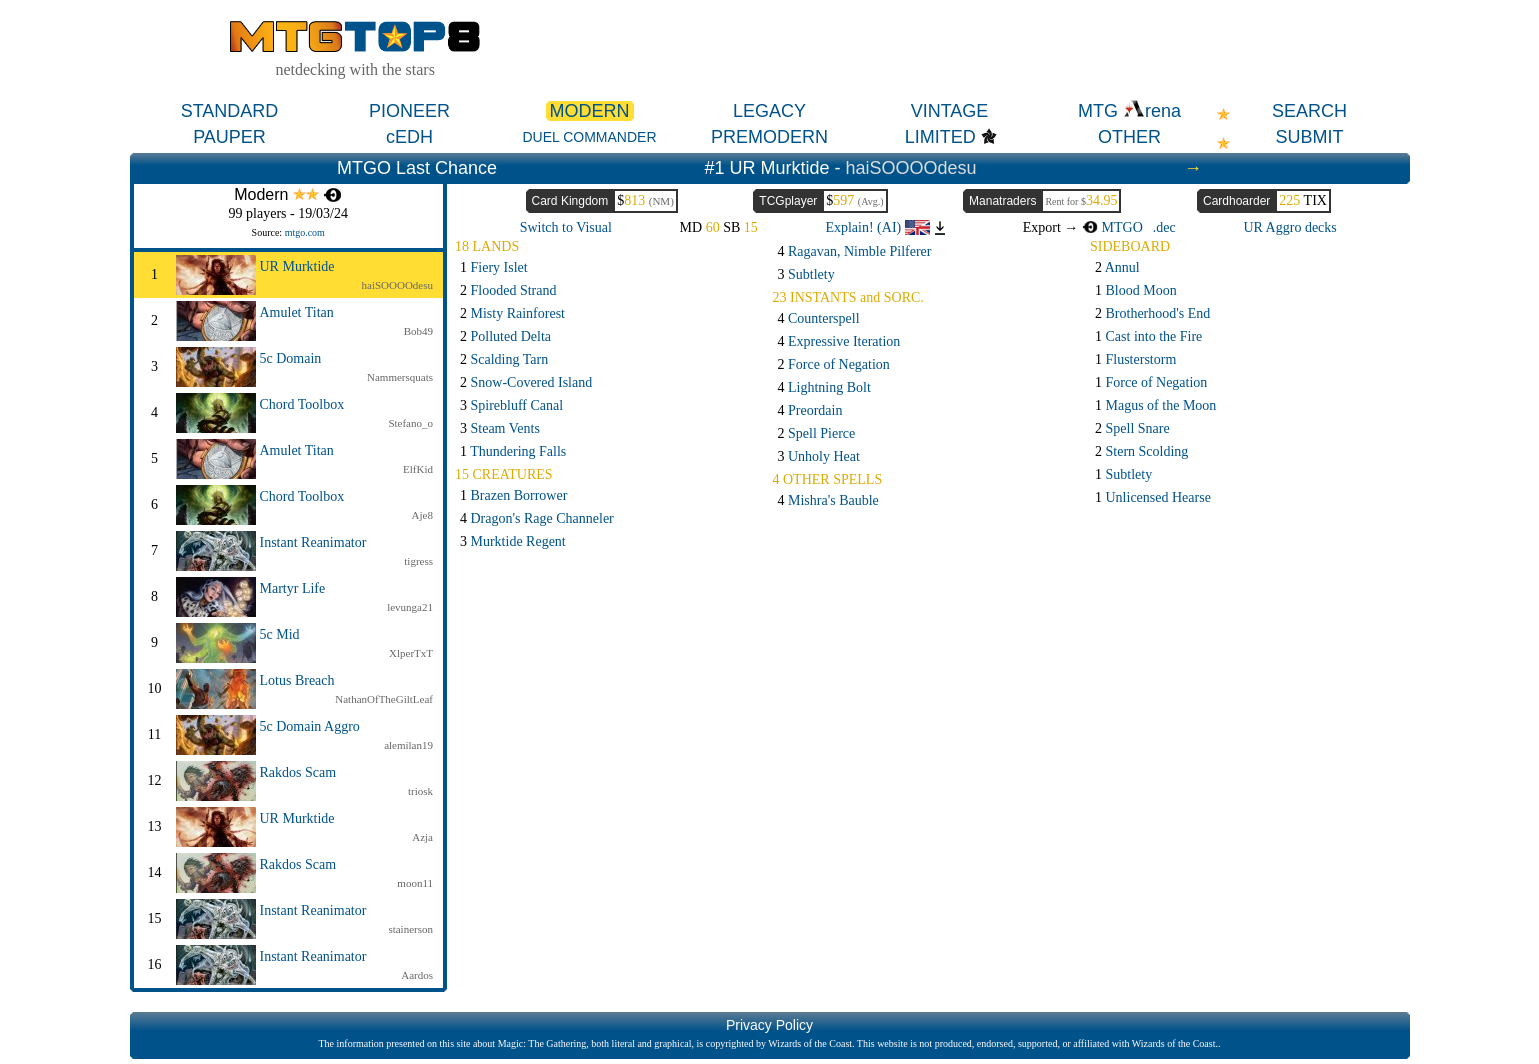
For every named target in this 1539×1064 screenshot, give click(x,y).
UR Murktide (297, 266)
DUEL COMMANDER (589, 137)
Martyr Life (293, 588)
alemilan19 (408, 745)
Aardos (417, 975)
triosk (420, 791)
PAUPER (229, 137)
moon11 (415, 883)
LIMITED (940, 137)
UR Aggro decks (1289, 227)
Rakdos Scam (298, 772)
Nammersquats (400, 377)
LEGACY (769, 111)
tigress (418, 561)
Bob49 (418, 331)
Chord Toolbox (302, 404)
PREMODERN (769, 137)
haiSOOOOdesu (911, 168)
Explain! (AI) (877, 227)
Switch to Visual (566, 227)
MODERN (590, 111)
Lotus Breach (297, 680)
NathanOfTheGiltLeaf (384, 699)
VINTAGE (950, 111)
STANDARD (230, 111)
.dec (1164, 227)
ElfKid (418, 469)
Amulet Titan (297, 312)
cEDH (409, 137)
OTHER (1129, 137)
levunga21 (410, 607)
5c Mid (280, 634)
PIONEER (409, 111)
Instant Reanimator (313, 542)
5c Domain (291, 358)
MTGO (1112, 227)
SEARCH (1309, 111)
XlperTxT (411, 653)
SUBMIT (1309, 137)
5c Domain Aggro (310, 726)
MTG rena (1129, 111)
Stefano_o (410, 423)
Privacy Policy (769, 1025)
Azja (422, 837)
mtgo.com (305, 232)
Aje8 (422, 515)
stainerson (410, 929)
